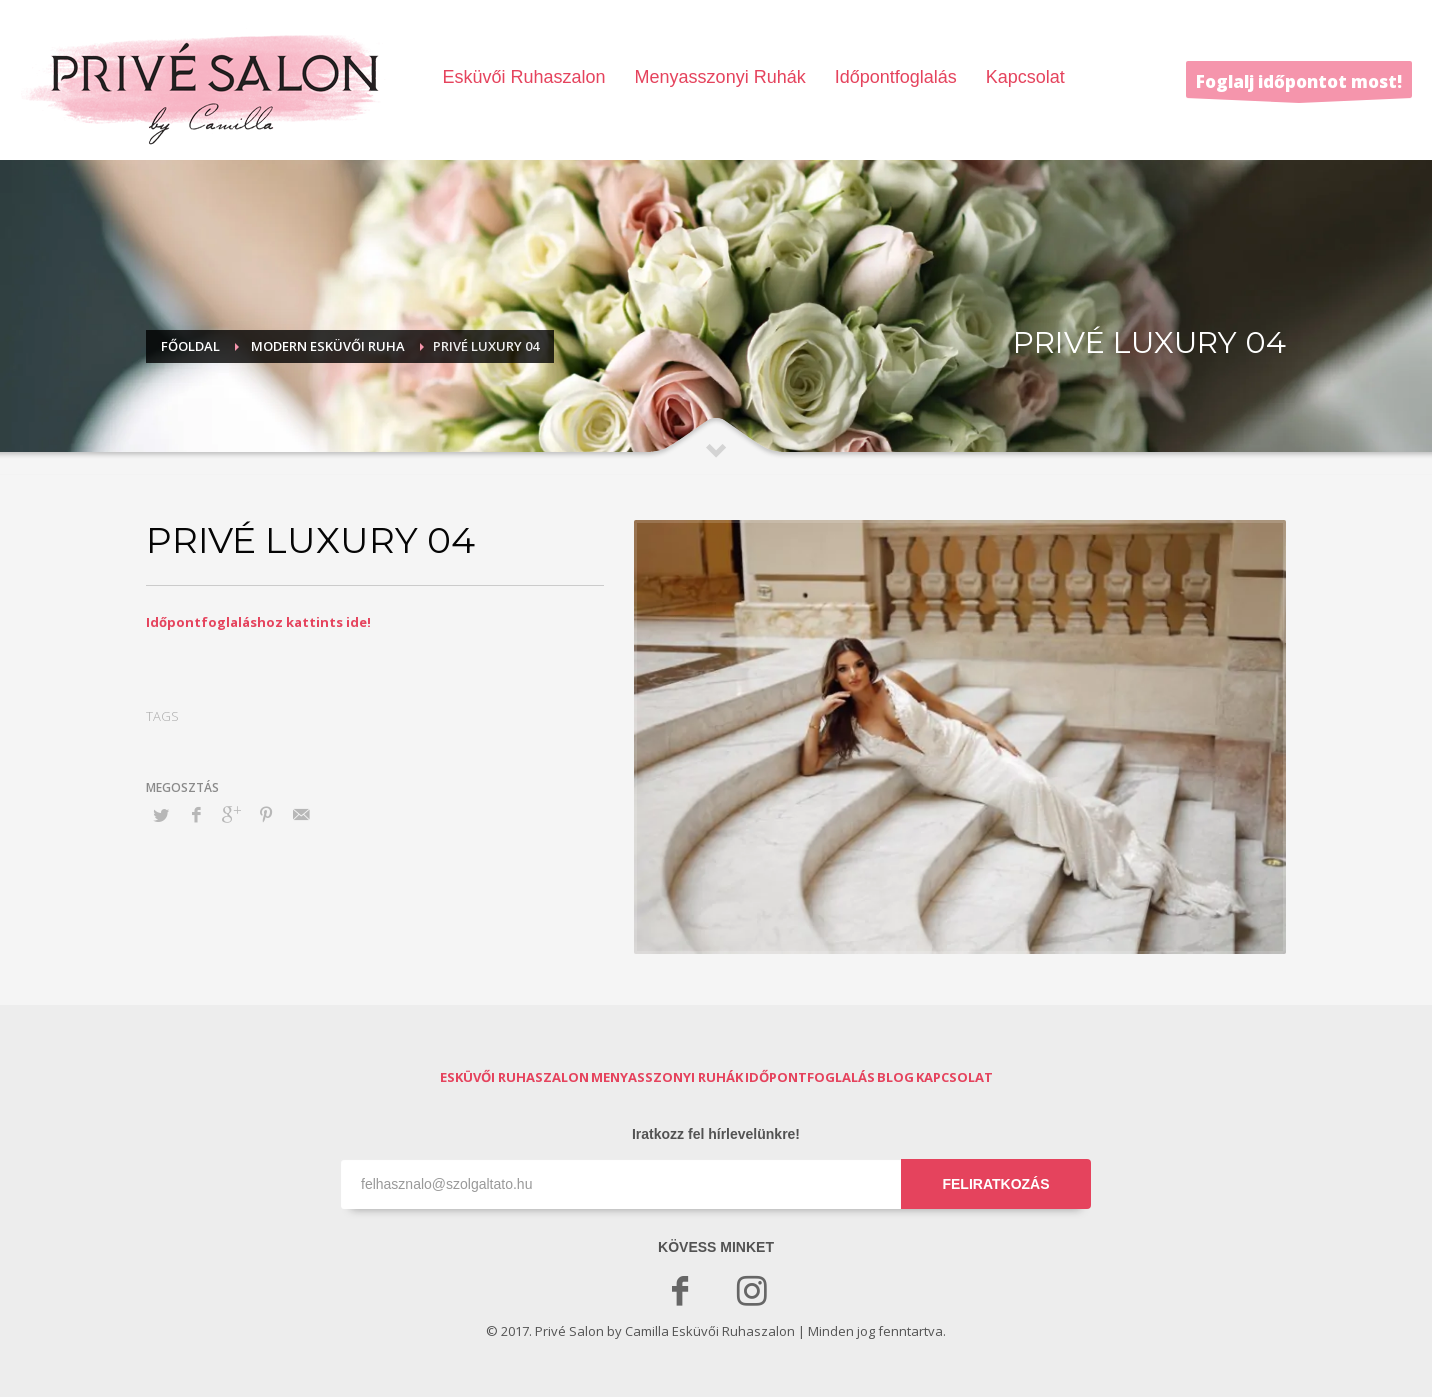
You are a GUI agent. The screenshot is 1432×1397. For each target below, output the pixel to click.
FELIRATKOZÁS (995, 1184)
